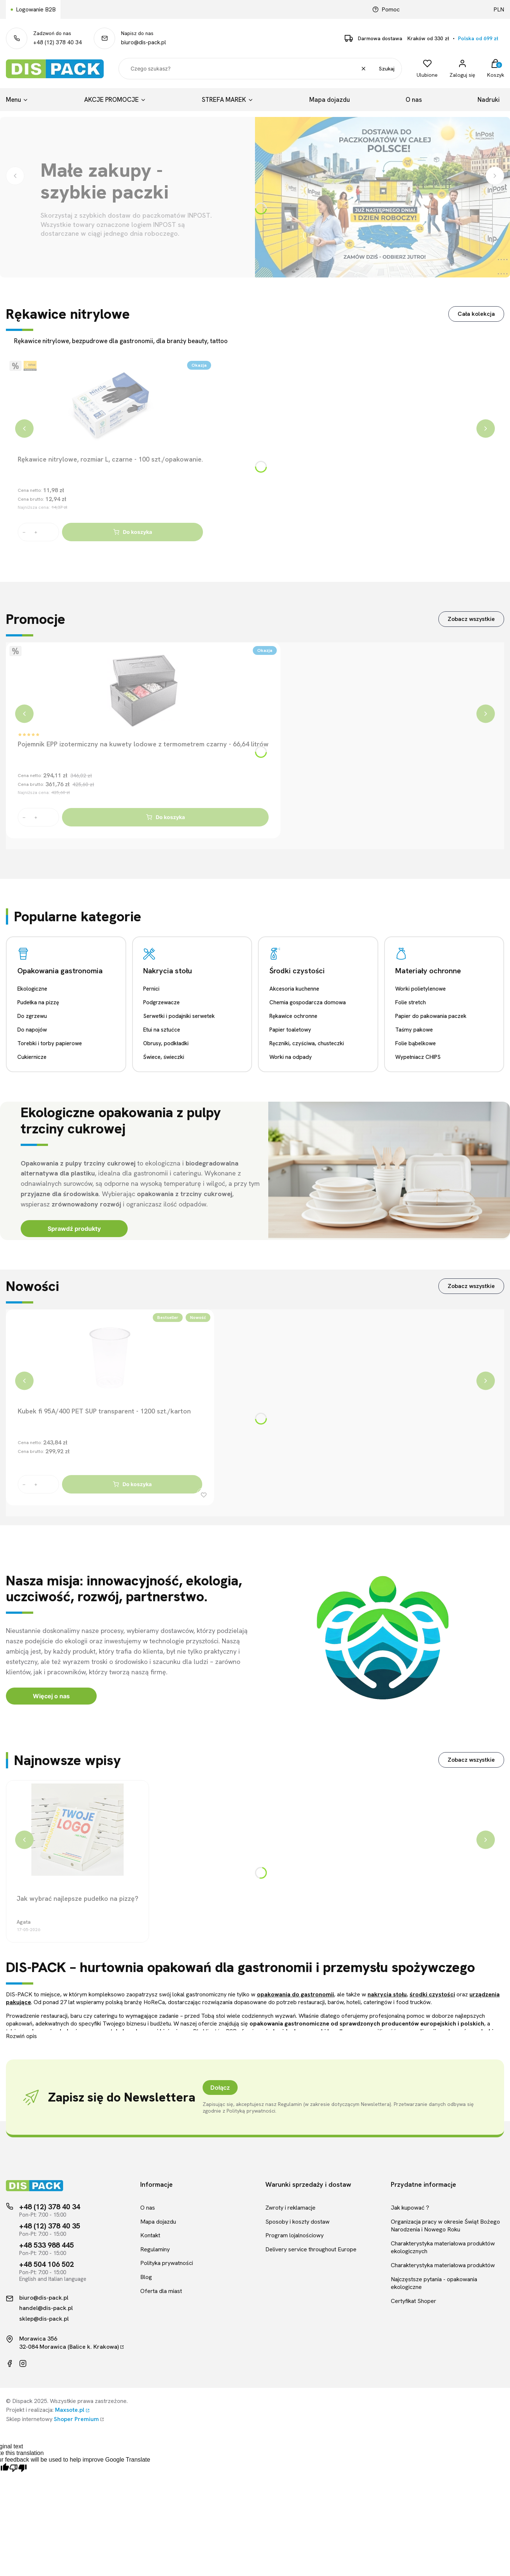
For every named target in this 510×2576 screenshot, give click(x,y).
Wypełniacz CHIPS (418, 1057)
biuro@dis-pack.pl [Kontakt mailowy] (43, 2298)
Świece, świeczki (163, 1057)
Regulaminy (155, 2249)
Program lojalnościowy (294, 2235)
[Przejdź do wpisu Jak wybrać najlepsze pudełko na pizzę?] (77, 1829)
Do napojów (32, 1029)
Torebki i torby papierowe (49, 1043)
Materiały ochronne (428, 971)
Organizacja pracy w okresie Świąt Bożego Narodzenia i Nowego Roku (445, 2226)
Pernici (151, 988)
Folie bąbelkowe (415, 1043)
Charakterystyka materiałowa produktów (443, 2265)
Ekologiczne (32, 988)
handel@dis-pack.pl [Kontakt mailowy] (46, 2308)
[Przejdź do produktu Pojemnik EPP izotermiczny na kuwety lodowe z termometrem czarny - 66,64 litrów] (143, 691)
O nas (147, 2207)
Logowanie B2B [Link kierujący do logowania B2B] (36, 9)
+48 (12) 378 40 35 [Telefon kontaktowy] (49, 2226)
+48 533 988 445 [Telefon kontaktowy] (46, 2245)
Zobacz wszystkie (471, 619)
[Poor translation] (18, 2468)
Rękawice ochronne (293, 1016)
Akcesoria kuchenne (294, 988)
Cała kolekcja (476, 314)
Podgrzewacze (161, 1002)
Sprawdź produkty (74, 1228)
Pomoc (386, 9)
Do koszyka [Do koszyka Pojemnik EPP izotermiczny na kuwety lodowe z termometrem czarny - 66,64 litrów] (165, 817)
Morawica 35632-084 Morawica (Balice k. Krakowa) (69, 2343)
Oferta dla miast (161, 2291)
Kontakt (150, 2235)
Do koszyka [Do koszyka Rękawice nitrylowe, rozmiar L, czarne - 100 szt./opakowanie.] (132, 532)
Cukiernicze (31, 1057)
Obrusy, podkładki (166, 1043)
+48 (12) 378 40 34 (57, 42)
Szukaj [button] (386, 68)
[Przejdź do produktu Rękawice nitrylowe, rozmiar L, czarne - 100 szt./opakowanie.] (110, 406)
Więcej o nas (51, 1696)
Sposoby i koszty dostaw (297, 2221)
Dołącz (220, 2087)
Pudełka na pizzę (38, 1002)
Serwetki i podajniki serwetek (179, 1016)
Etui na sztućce (161, 1029)
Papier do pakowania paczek (430, 1016)
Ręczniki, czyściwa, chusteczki (306, 1043)
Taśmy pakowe (414, 1029)
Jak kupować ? (410, 2207)
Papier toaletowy (290, 1029)
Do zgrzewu (32, 1016)
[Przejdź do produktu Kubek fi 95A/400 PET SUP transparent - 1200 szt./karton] (110, 1358)
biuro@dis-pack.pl (143, 42)
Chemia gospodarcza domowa (307, 1002)
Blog (146, 2277)
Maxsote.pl (70, 2410)
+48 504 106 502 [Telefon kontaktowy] (46, 2264)
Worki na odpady (290, 1057)
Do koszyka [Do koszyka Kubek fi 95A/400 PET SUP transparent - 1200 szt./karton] (132, 1484)
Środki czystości (297, 971)
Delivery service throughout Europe (310, 2249)
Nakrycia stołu (167, 971)
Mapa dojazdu (158, 2221)
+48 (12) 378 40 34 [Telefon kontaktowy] (49, 2206)
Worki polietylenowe (420, 988)
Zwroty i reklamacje (290, 2207)
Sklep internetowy (52, 2419)
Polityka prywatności (166, 2263)
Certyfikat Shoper (413, 2301)
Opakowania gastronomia (60, 971)
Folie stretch (410, 1002)
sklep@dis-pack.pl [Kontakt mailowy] (44, 2319)
